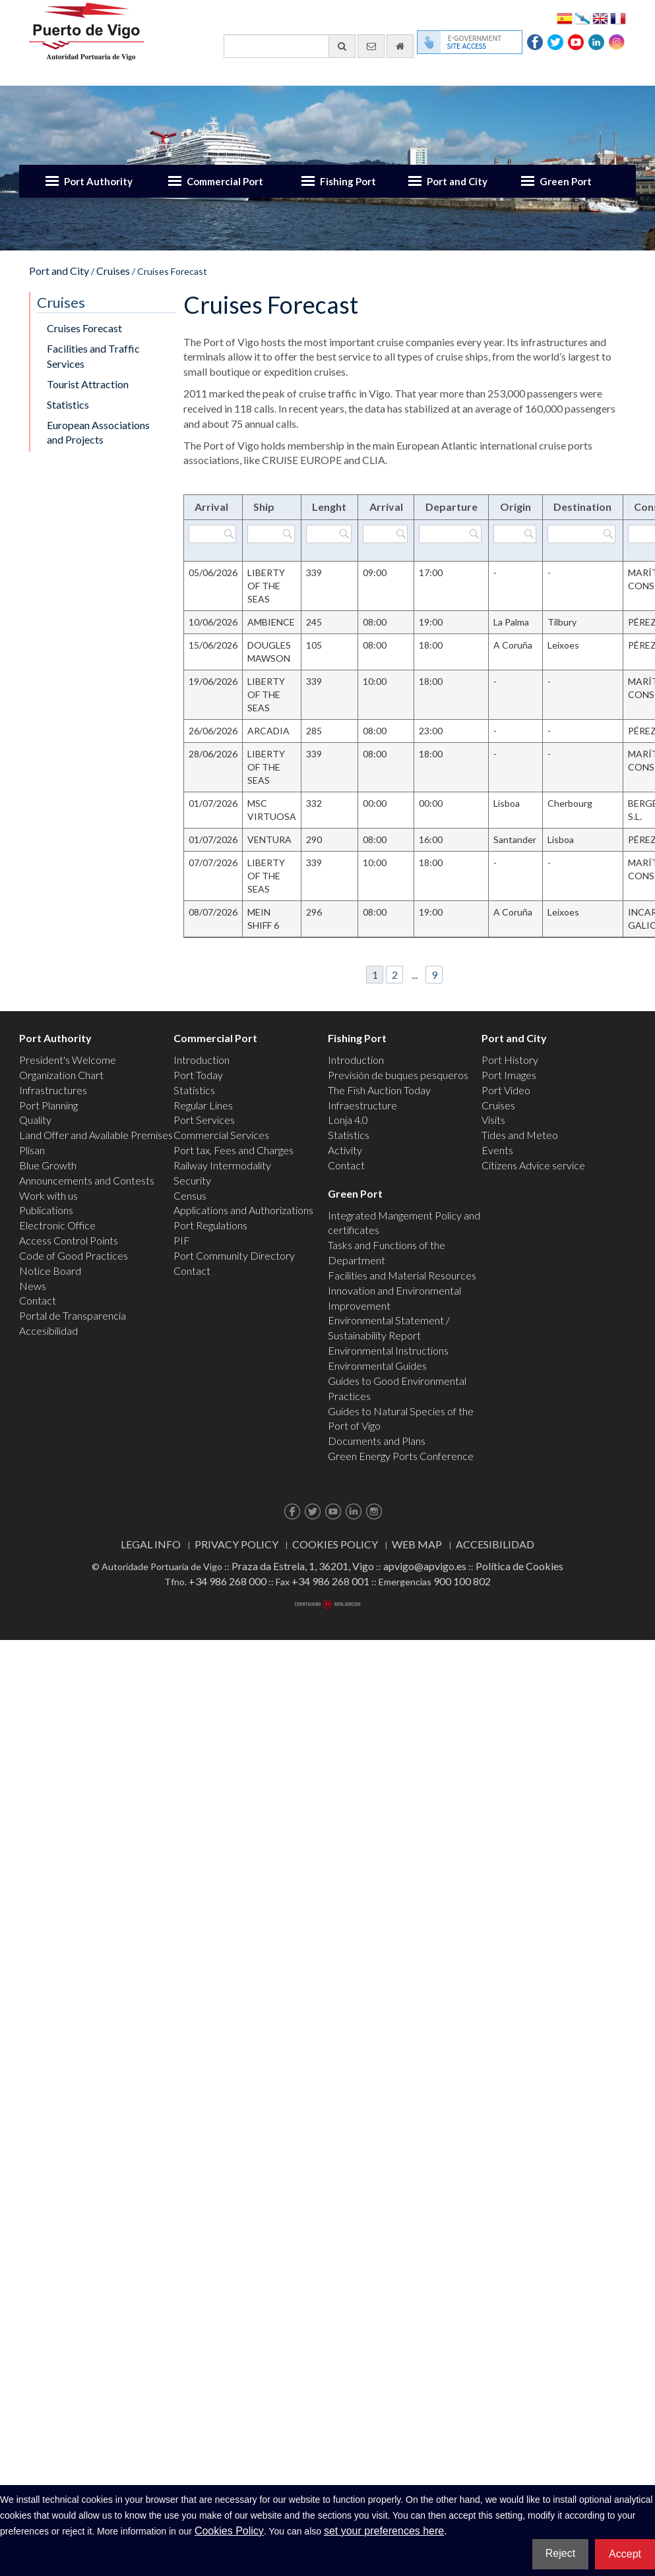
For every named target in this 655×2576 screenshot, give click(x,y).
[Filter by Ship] (271, 534)
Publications (46, 1210)
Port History (510, 1059)
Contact (37, 1300)
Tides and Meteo (520, 1134)
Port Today (198, 1074)
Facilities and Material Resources (402, 1275)
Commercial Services (221, 1134)
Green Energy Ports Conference (401, 1455)
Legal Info (151, 1544)
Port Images (509, 1074)
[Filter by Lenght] (329, 534)
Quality (35, 1119)
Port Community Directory (234, 1255)
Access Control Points (68, 1240)
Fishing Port (348, 181)
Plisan (32, 1150)
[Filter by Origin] (514, 534)
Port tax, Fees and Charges (233, 1150)
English (600, 17)
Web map (417, 1544)
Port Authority (98, 181)
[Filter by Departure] (450, 534)
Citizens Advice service (533, 1165)
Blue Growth (48, 1165)
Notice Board (50, 1270)
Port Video (506, 1090)
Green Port (566, 181)
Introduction (201, 1059)
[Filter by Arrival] (212, 534)
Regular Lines (203, 1105)
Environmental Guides (377, 1365)
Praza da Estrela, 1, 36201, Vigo (303, 1566)
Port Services (204, 1119)
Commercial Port (225, 181)
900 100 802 (462, 1581)
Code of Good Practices (73, 1255)
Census (189, 1195)
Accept (625, 2554)
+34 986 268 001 (330, 1581)
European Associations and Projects (98, 432)
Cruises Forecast (84, 328)
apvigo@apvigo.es (424, 1566)
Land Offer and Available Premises (96, 1134)
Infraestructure (362, 1105)
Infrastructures (53, 1090)
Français (618, 17)
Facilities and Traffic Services (93, 356)
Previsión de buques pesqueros (398, 1074)
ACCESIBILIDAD (495, 1544)
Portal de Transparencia (72, 1315)
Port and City (457, 181)
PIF (181, 1240)
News (32, 1285)
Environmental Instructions (388, 1350)
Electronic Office (57, 1225)
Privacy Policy (236, 1544)
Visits (493, 1119)
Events (497, 1150)
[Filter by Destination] (581, 534)
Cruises (113, 270)
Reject (560, 2553)
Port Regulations (210, 1225)
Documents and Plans (376, 1440)
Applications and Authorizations (243, 1210)
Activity (345, 1150)
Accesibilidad (48, 1330)
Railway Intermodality (222, 1165)
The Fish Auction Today (379, 1090)
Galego (582, 17)
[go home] (400, 46)
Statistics (68, 404)
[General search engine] (290, 46)
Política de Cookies (519, 1566)
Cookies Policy (335, 1544)
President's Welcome (67, 1059)
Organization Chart (61, 1074)
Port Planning (48, 1105)
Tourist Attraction (88, 384)
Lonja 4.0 (348, 1119)
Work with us (48, 1195)
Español (565, 17)
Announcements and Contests (86, 1180)
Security (192, 1180)
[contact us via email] (371, 46)
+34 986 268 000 (227, 1581)
